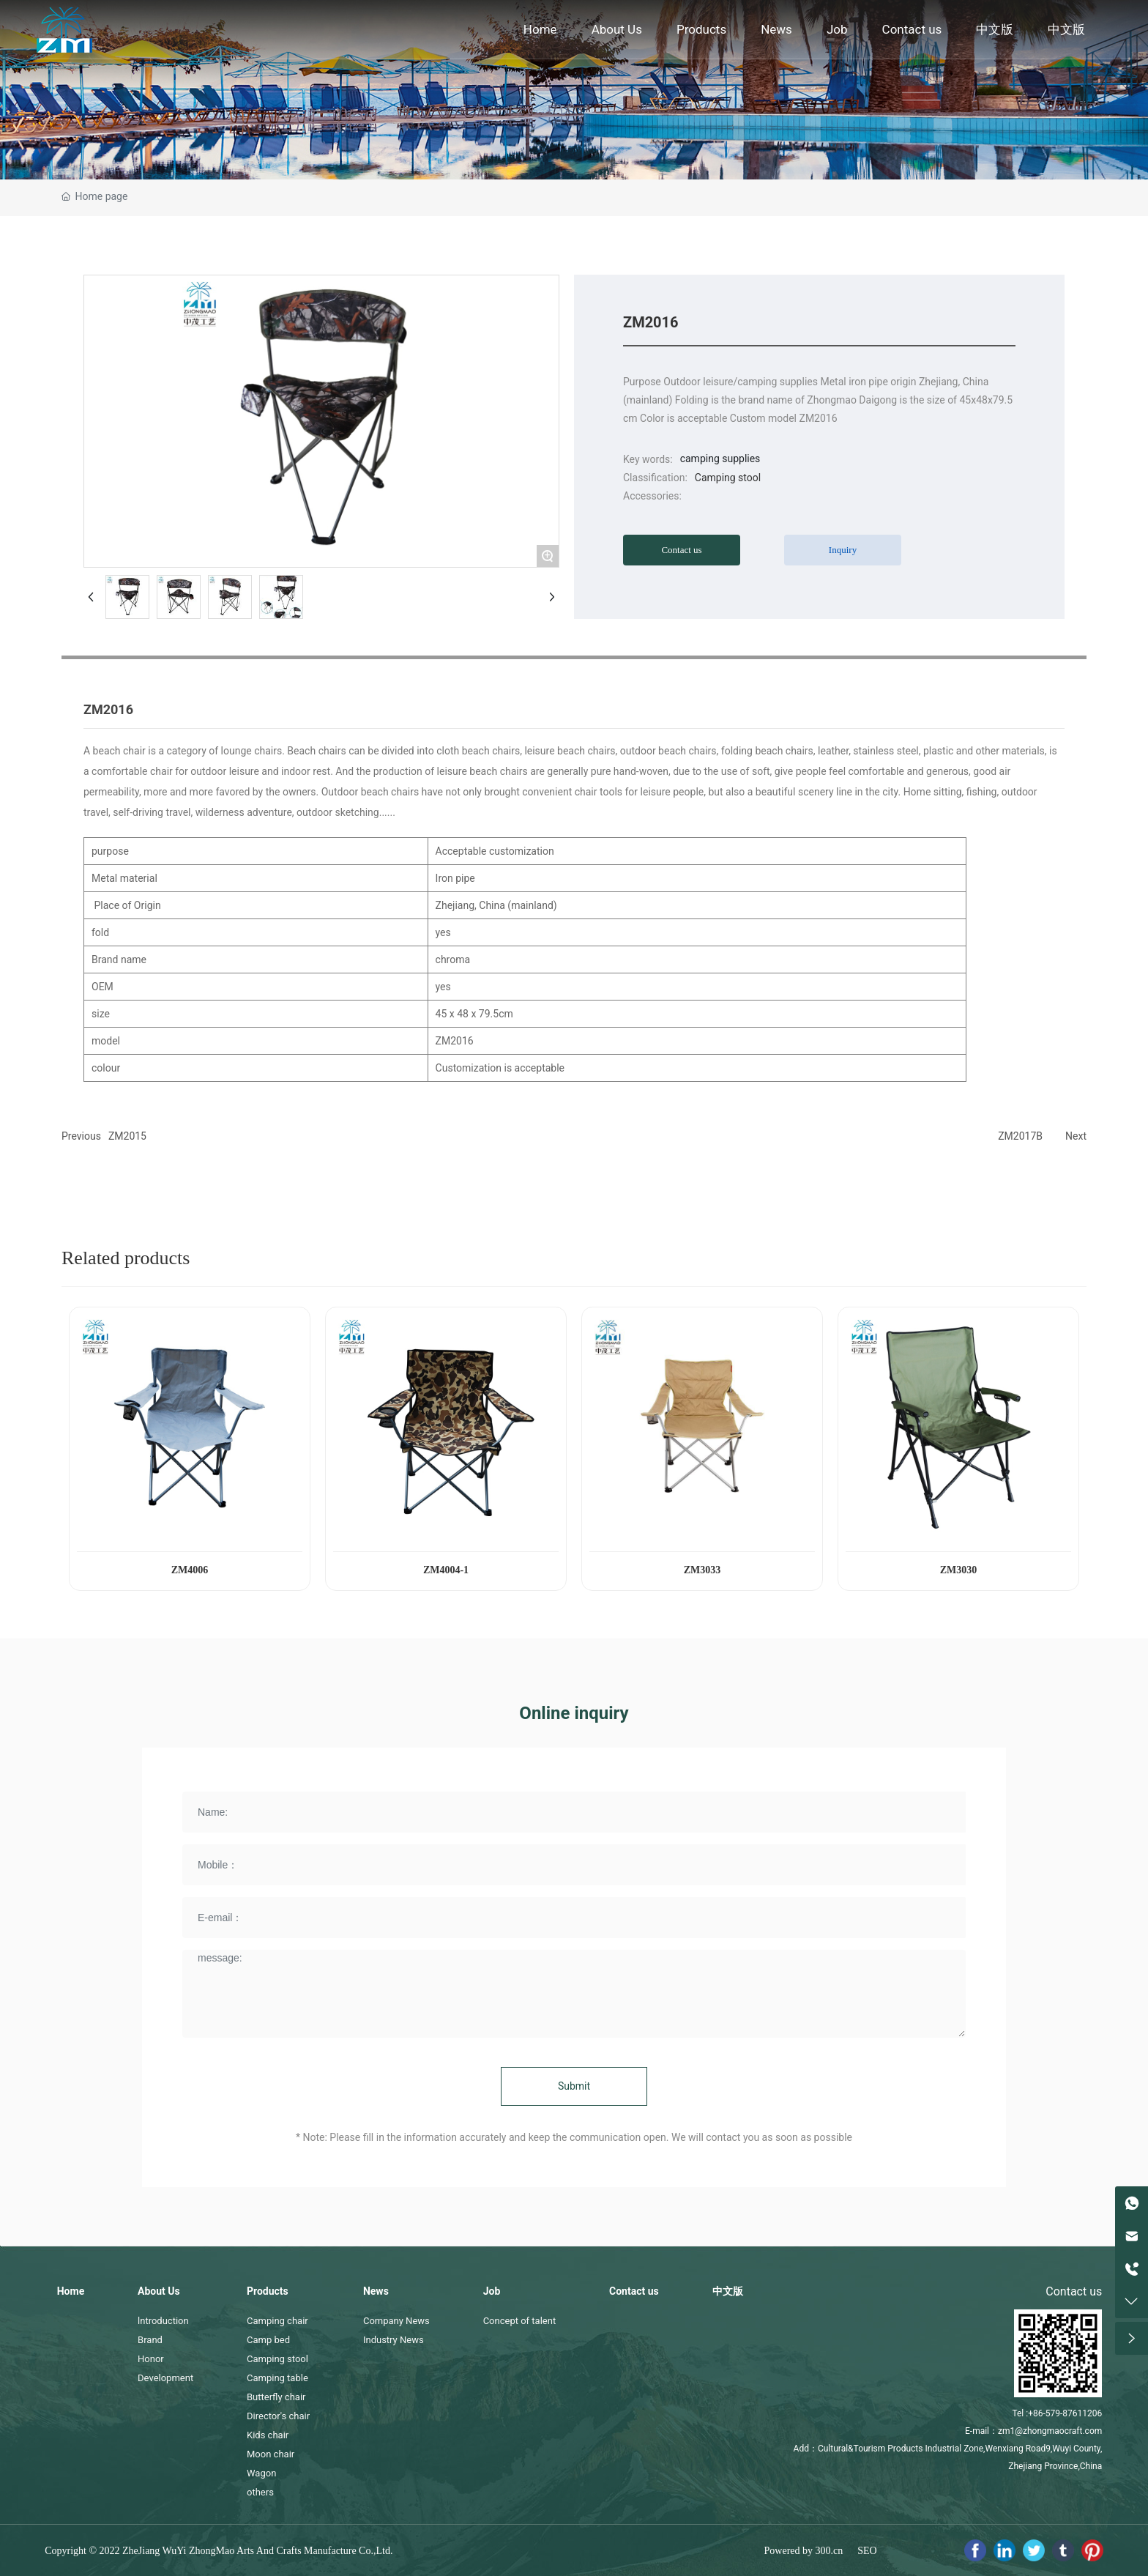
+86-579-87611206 (1065, 2413)
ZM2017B (1020, 1136)
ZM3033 (702, 1569)
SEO (866, 2550)
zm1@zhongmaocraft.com (1050, 2431)
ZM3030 (958, 1569)
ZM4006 (190, 1569)
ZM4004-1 (446, 1569)
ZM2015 (127, 1136)
